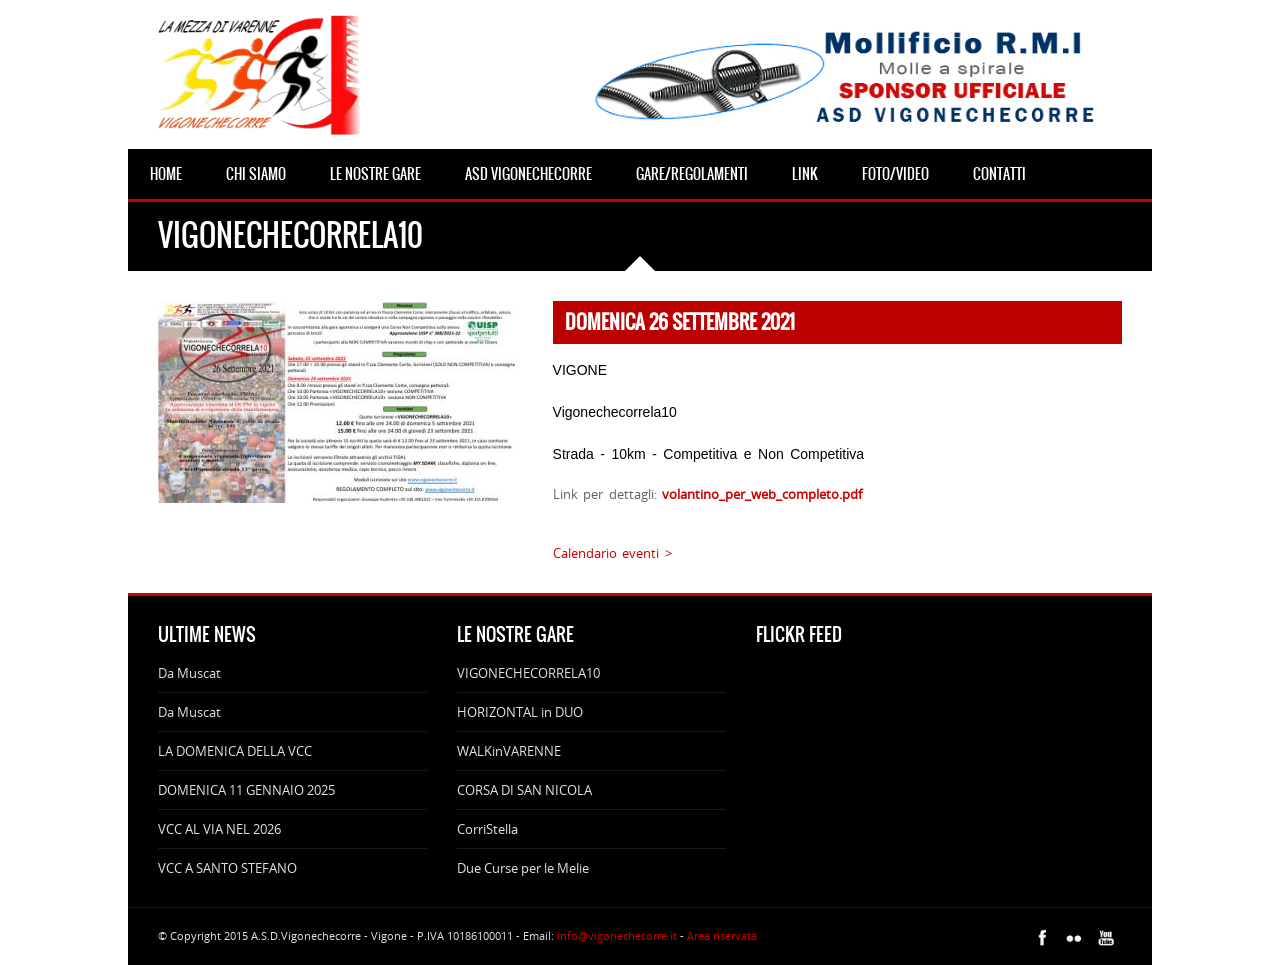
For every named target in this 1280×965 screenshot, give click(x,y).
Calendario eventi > (612, 553)
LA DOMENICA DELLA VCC (235, 751)
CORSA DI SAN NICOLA (524, 790)
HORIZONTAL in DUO (520, 712)
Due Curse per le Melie (523, 868)
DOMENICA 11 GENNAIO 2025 (246, 790)
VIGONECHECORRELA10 (528, 673)
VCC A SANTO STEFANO (227, 868)
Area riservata (722, 935)
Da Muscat (189, 673)
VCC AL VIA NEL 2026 (219, 829)
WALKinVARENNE (509, 751)
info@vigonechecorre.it (617, 935)
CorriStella (487, 829)
